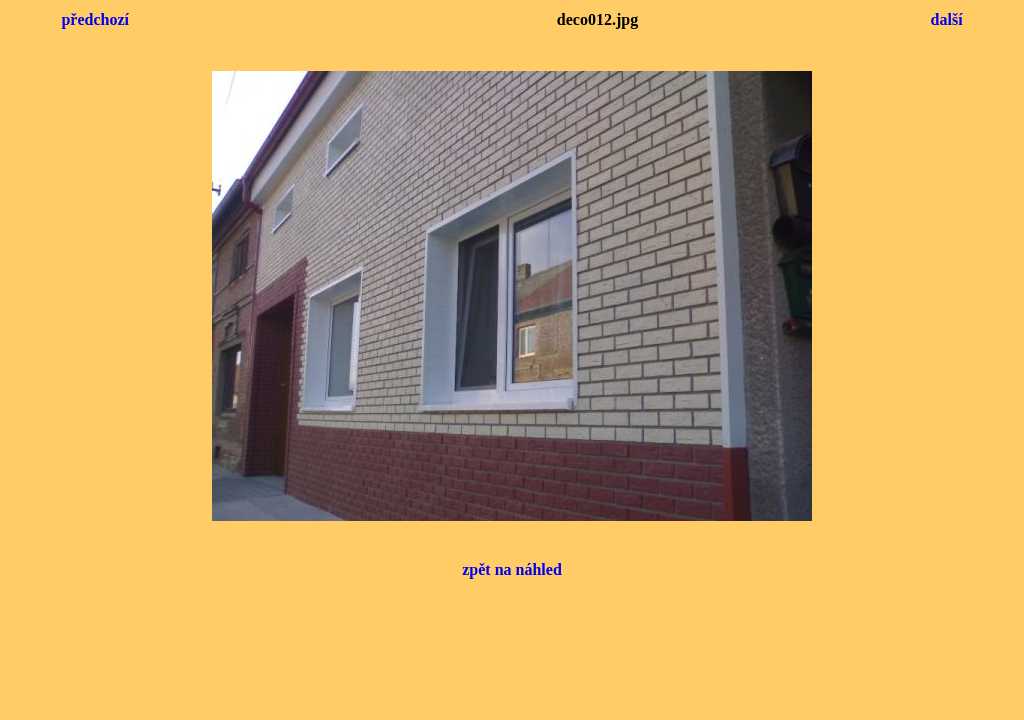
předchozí (95, 19)
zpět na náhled (512, 569)
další (947, 19)
